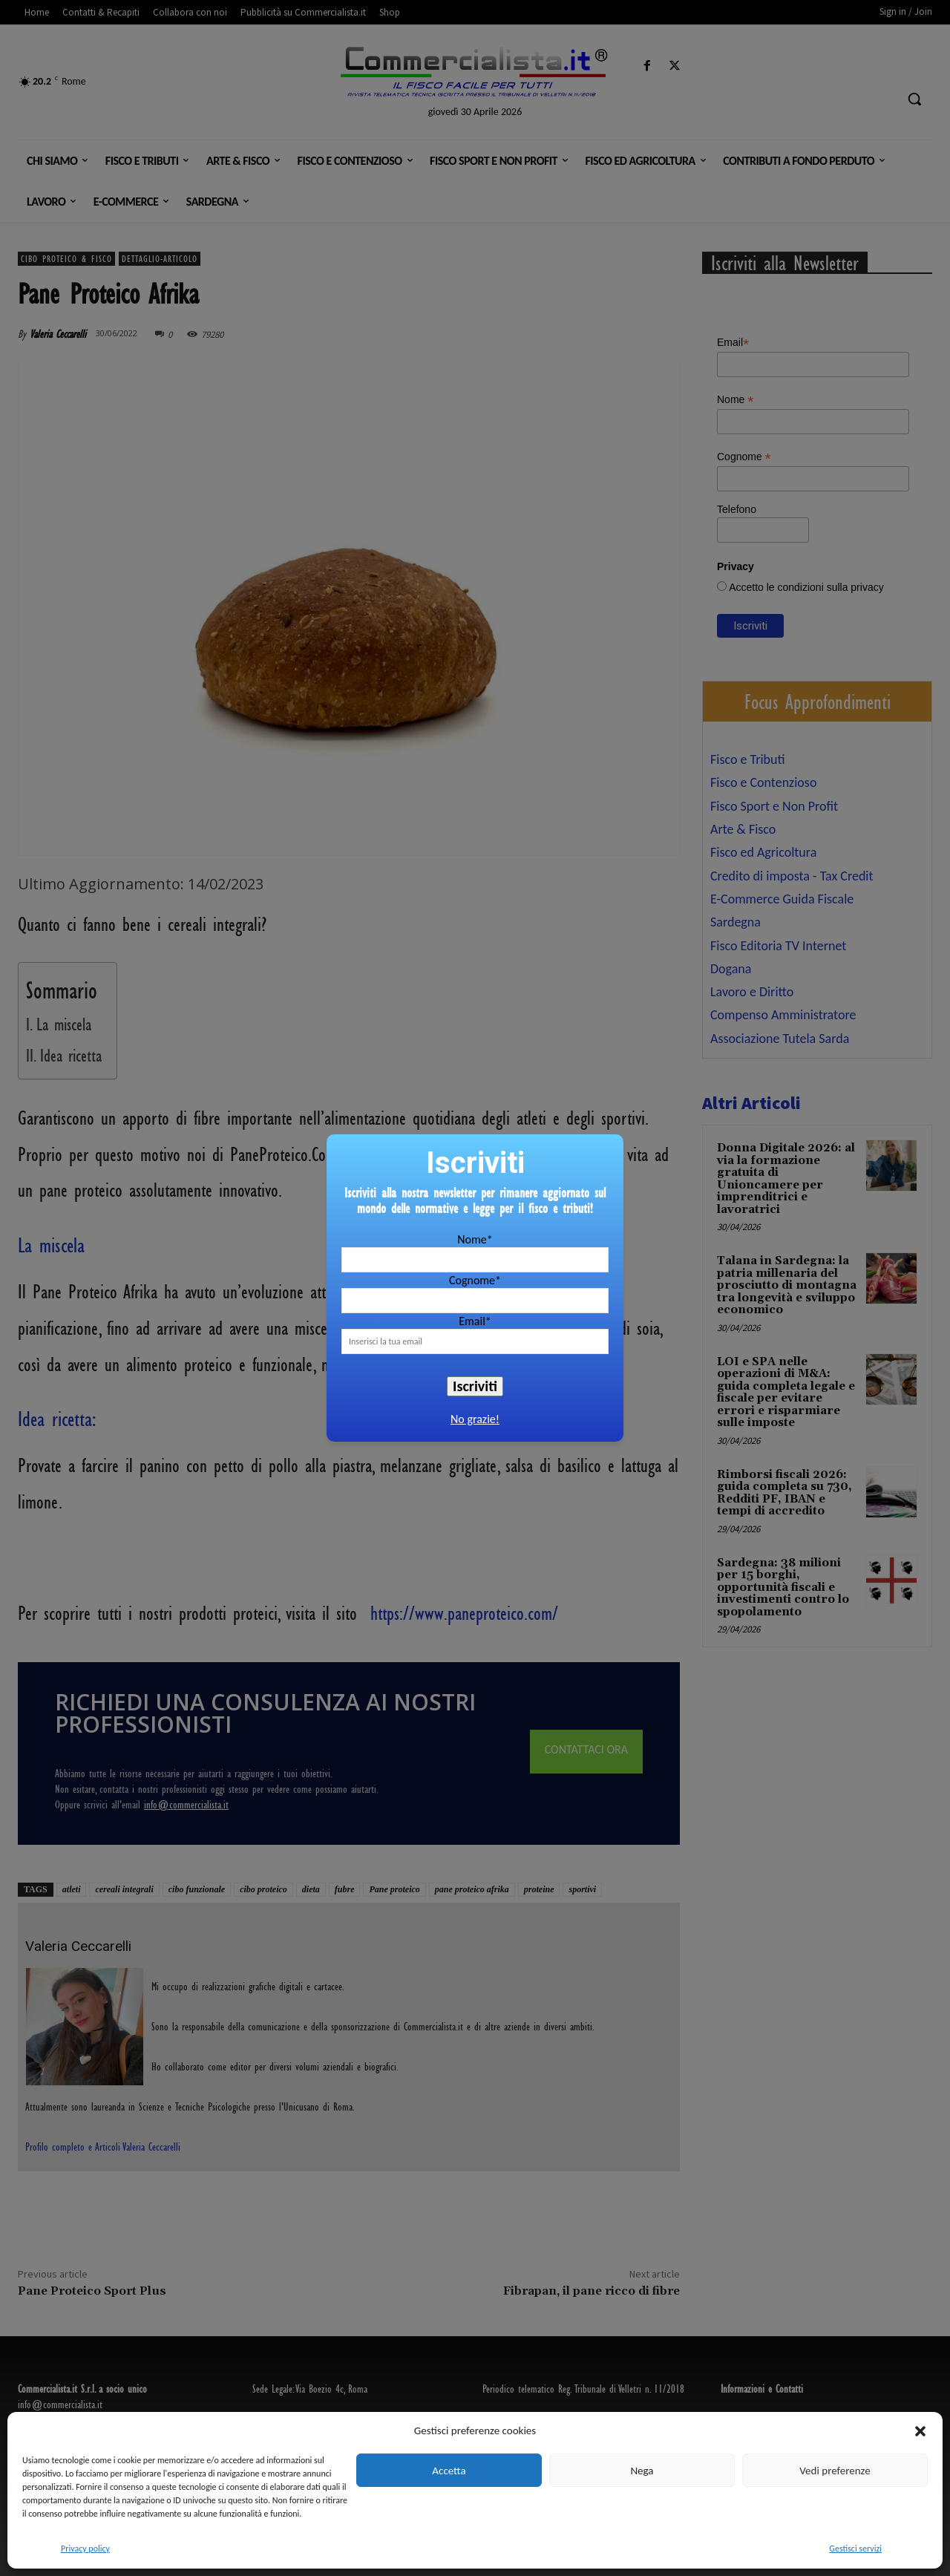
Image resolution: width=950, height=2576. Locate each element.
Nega (641, 2470)
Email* (475, 1321)
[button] (920, 2431)
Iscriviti (475, 1386)
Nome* (474, 1239)
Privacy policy (85, 2548)
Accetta (448, 2470)
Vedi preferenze (834, 2470)
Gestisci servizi (855, 2548)
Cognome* (475, 1280)
